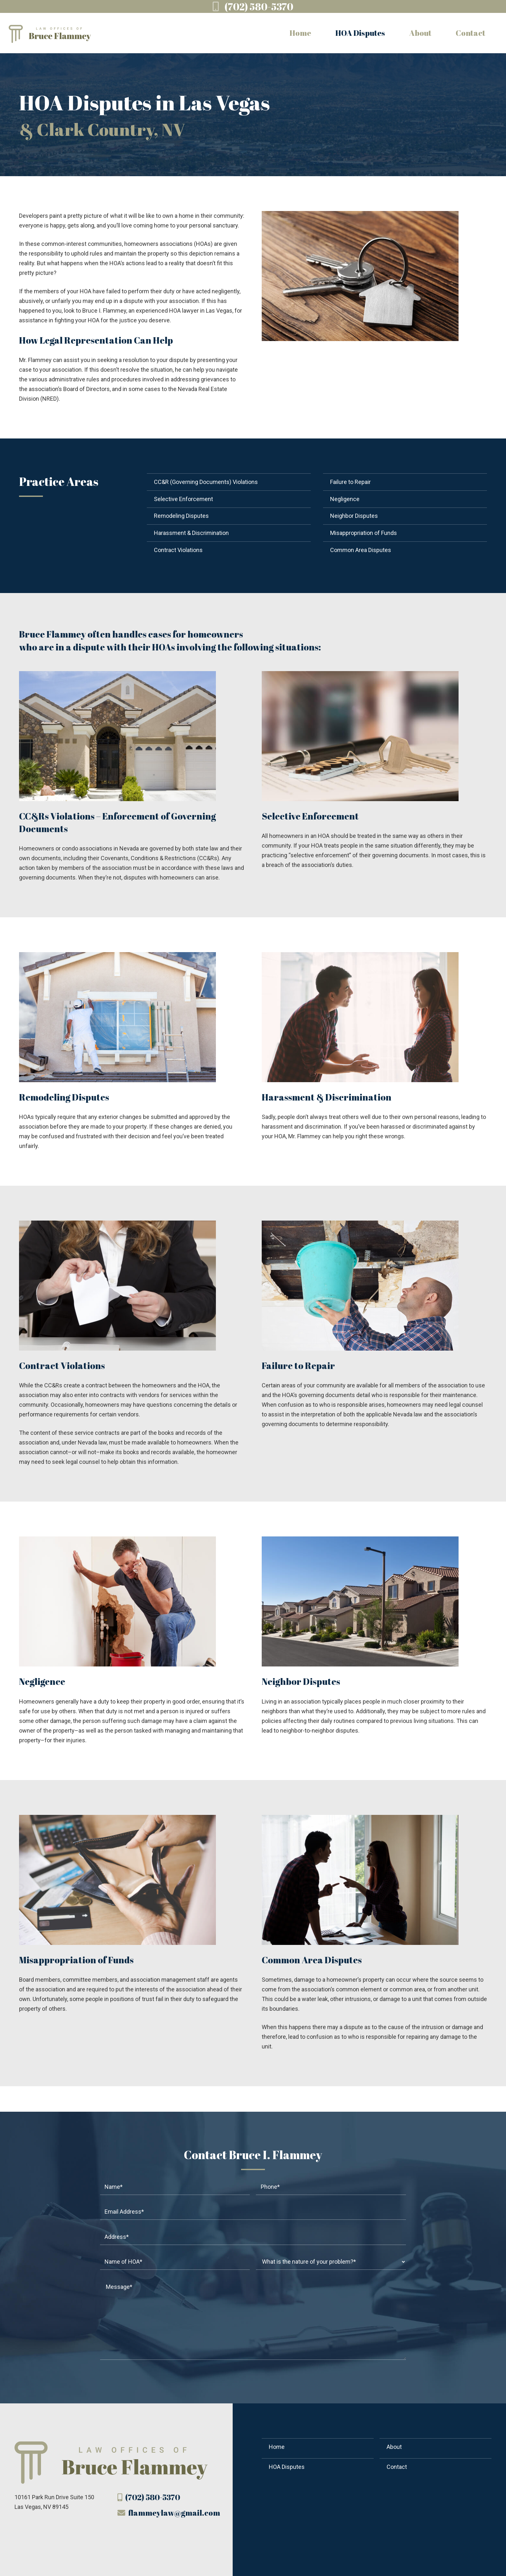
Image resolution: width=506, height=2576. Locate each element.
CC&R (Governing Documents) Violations (206, 481)
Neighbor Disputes (354, 515)
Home (277, 2446)
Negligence (344, 499)
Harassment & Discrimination (191, 532)
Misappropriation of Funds (363, 532)
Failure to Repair (350, 481)
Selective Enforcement (183, 499)
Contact (397, 2466)
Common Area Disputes (360, 550)
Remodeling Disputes (181, 515)
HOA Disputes (287, 2466)
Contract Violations (178, 550)
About (394, 2446)
